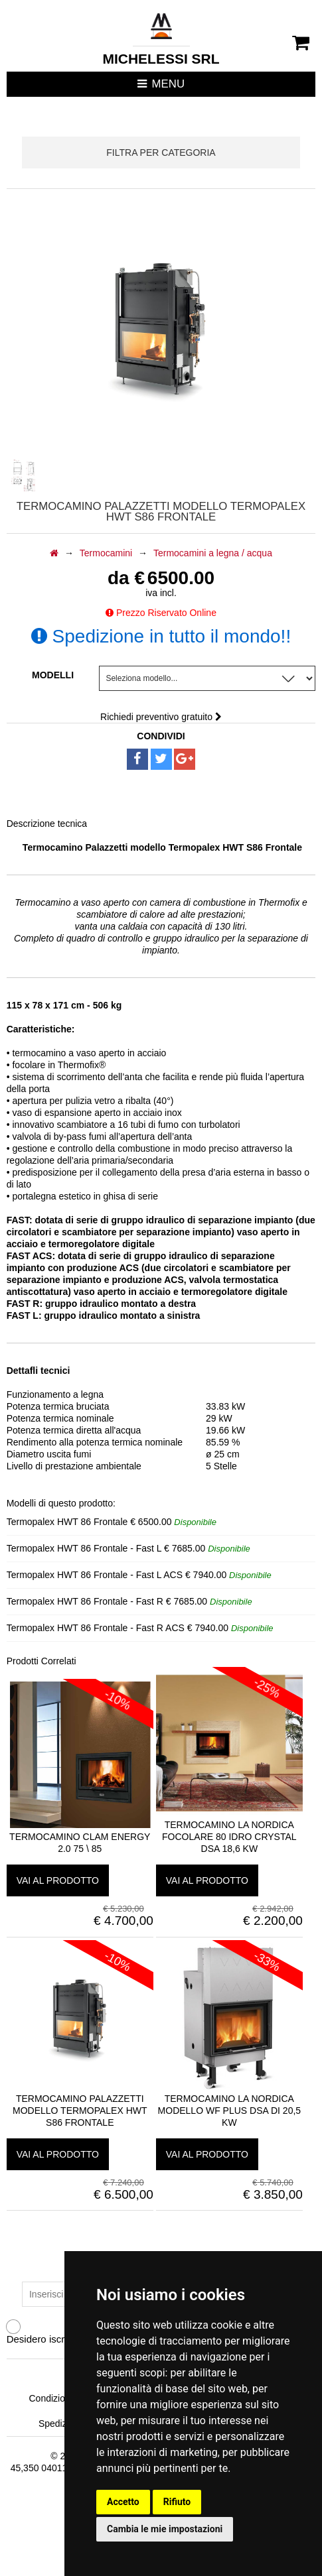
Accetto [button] (123, 2501)
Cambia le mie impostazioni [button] (164, 2529)
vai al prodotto (58, 1880)
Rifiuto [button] (177, 2501)
